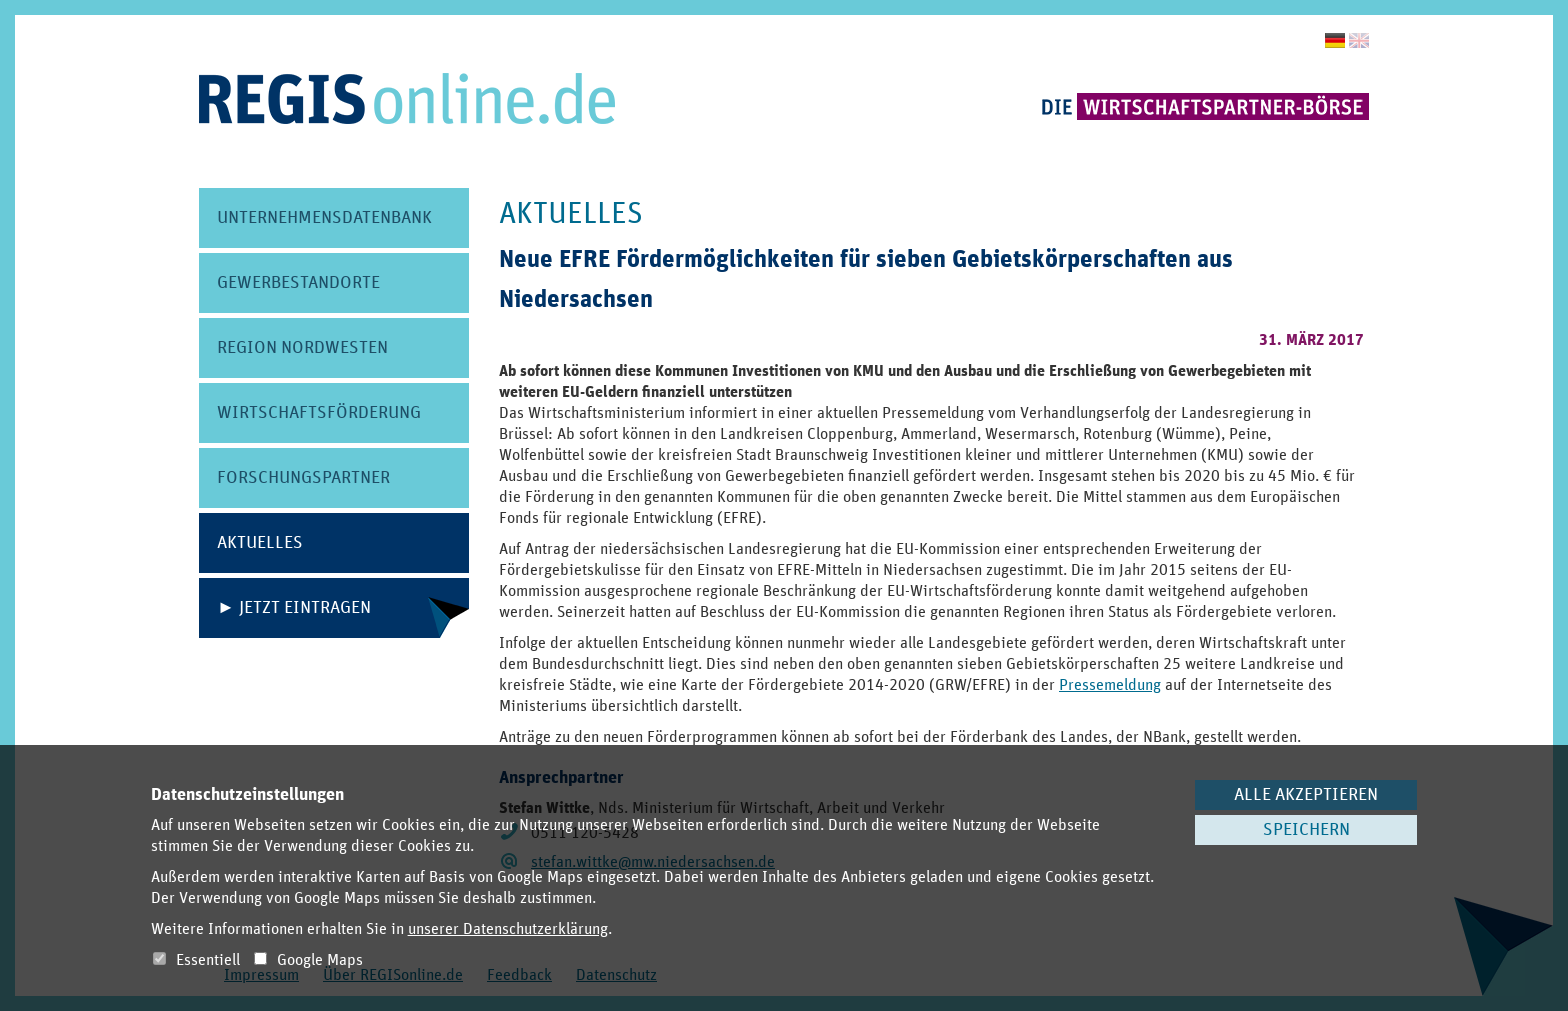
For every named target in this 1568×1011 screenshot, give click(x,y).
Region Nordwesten (302, 348)
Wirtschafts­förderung (319, 413)
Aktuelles (260, 543)
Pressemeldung (1110, 685)
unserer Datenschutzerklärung (508, 929)
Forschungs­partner (303, 478)
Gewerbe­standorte (298, 283)
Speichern (1306, 830)
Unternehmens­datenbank (324, 218)
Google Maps (308, 960)
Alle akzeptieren (1306, 795)
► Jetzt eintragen (294, 608)
